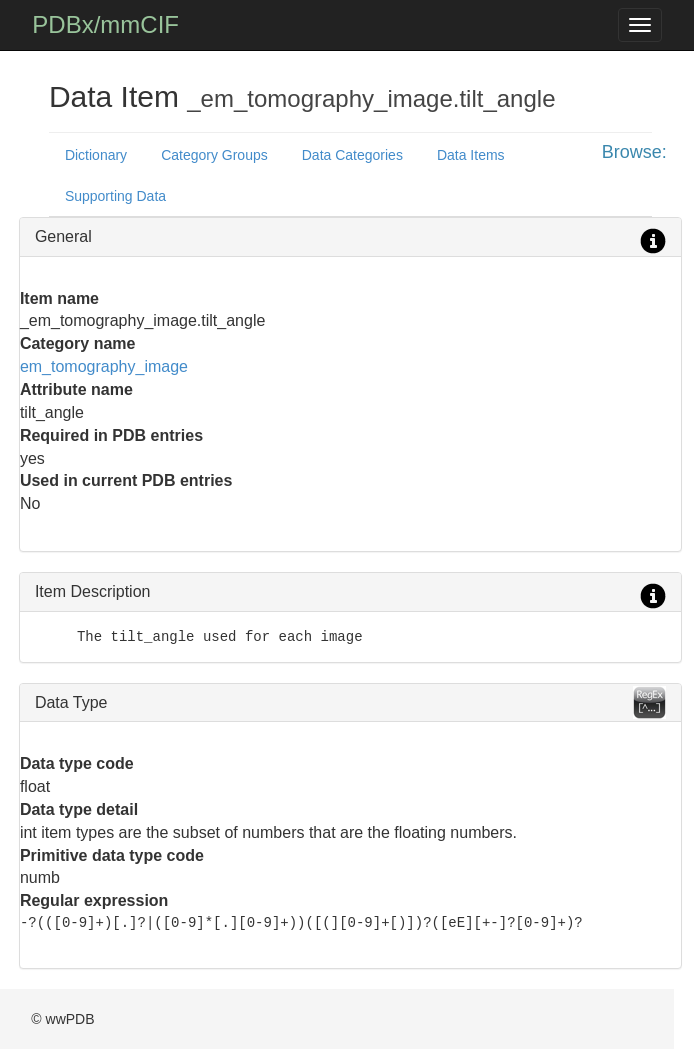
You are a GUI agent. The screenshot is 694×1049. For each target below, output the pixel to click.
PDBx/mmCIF (105, 24)
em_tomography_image (104, 366)
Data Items (471, 155)
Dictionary (96, 155)
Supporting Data (115, 196)
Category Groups (214, 155)
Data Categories (352, 155)
